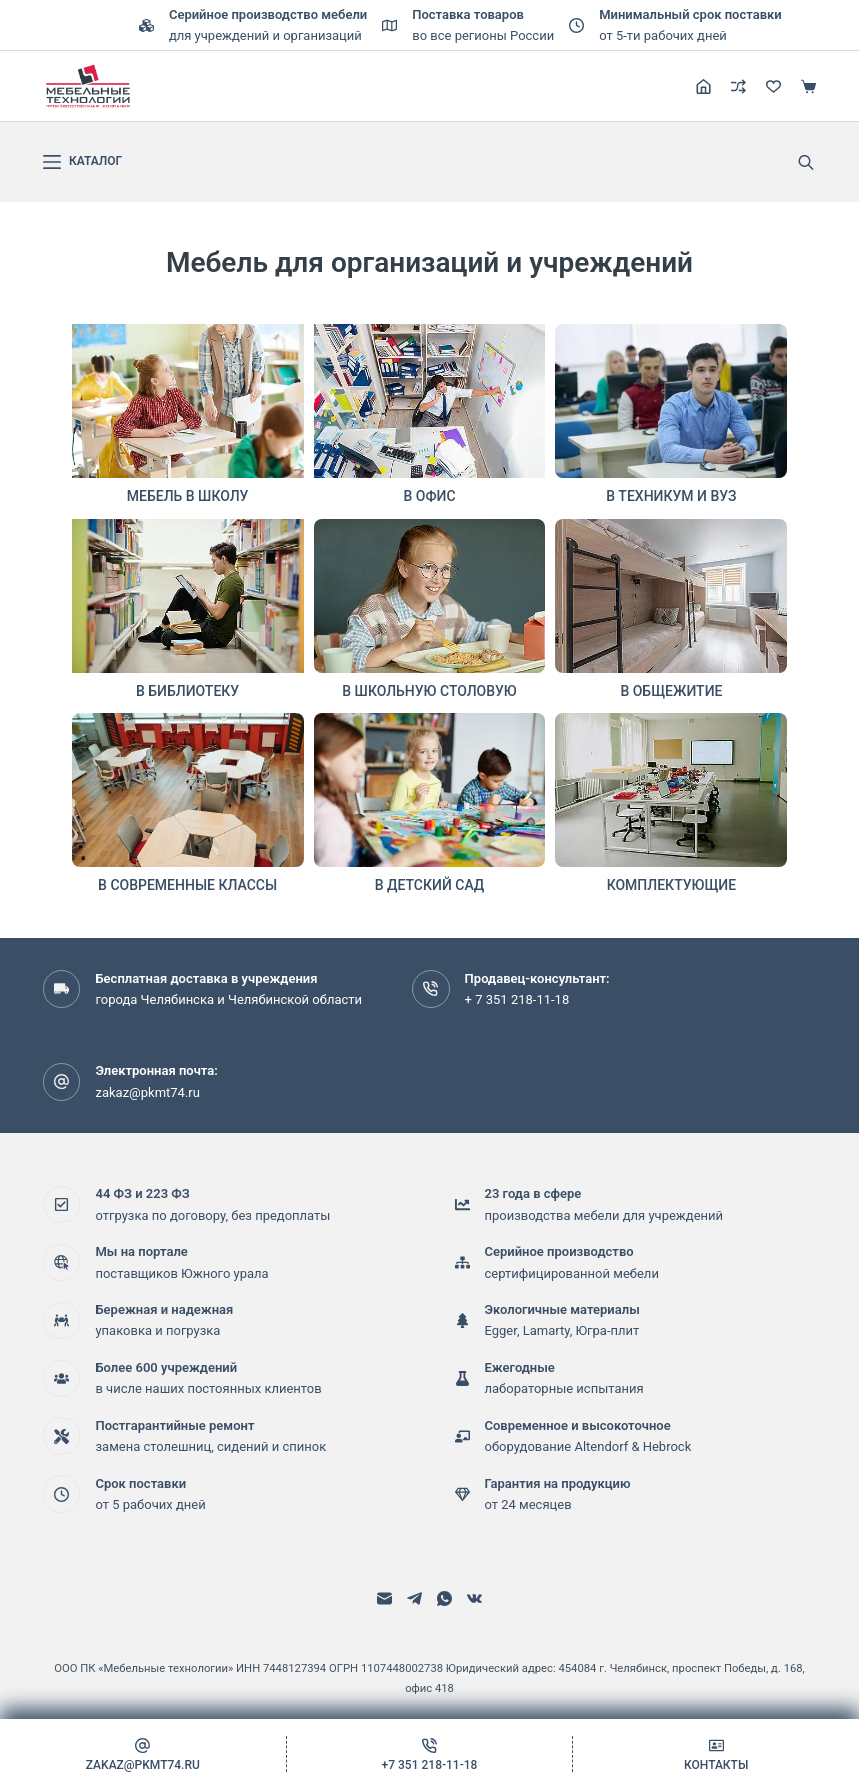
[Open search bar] (806, 162)
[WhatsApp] (444, 1598)
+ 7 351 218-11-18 (517, 999)
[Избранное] (773, 86)
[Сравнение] (738, 86)
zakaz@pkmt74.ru (147, 1092)
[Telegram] (414, 1598)
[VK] (474, 1598)
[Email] (384, 1598)
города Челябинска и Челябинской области (228, 999)
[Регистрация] (703, 86)
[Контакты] (716, 1754)
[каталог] (82, 162)
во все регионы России (483, 35)
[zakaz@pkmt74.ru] (143, 1754)
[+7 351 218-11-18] (430, 1754)
